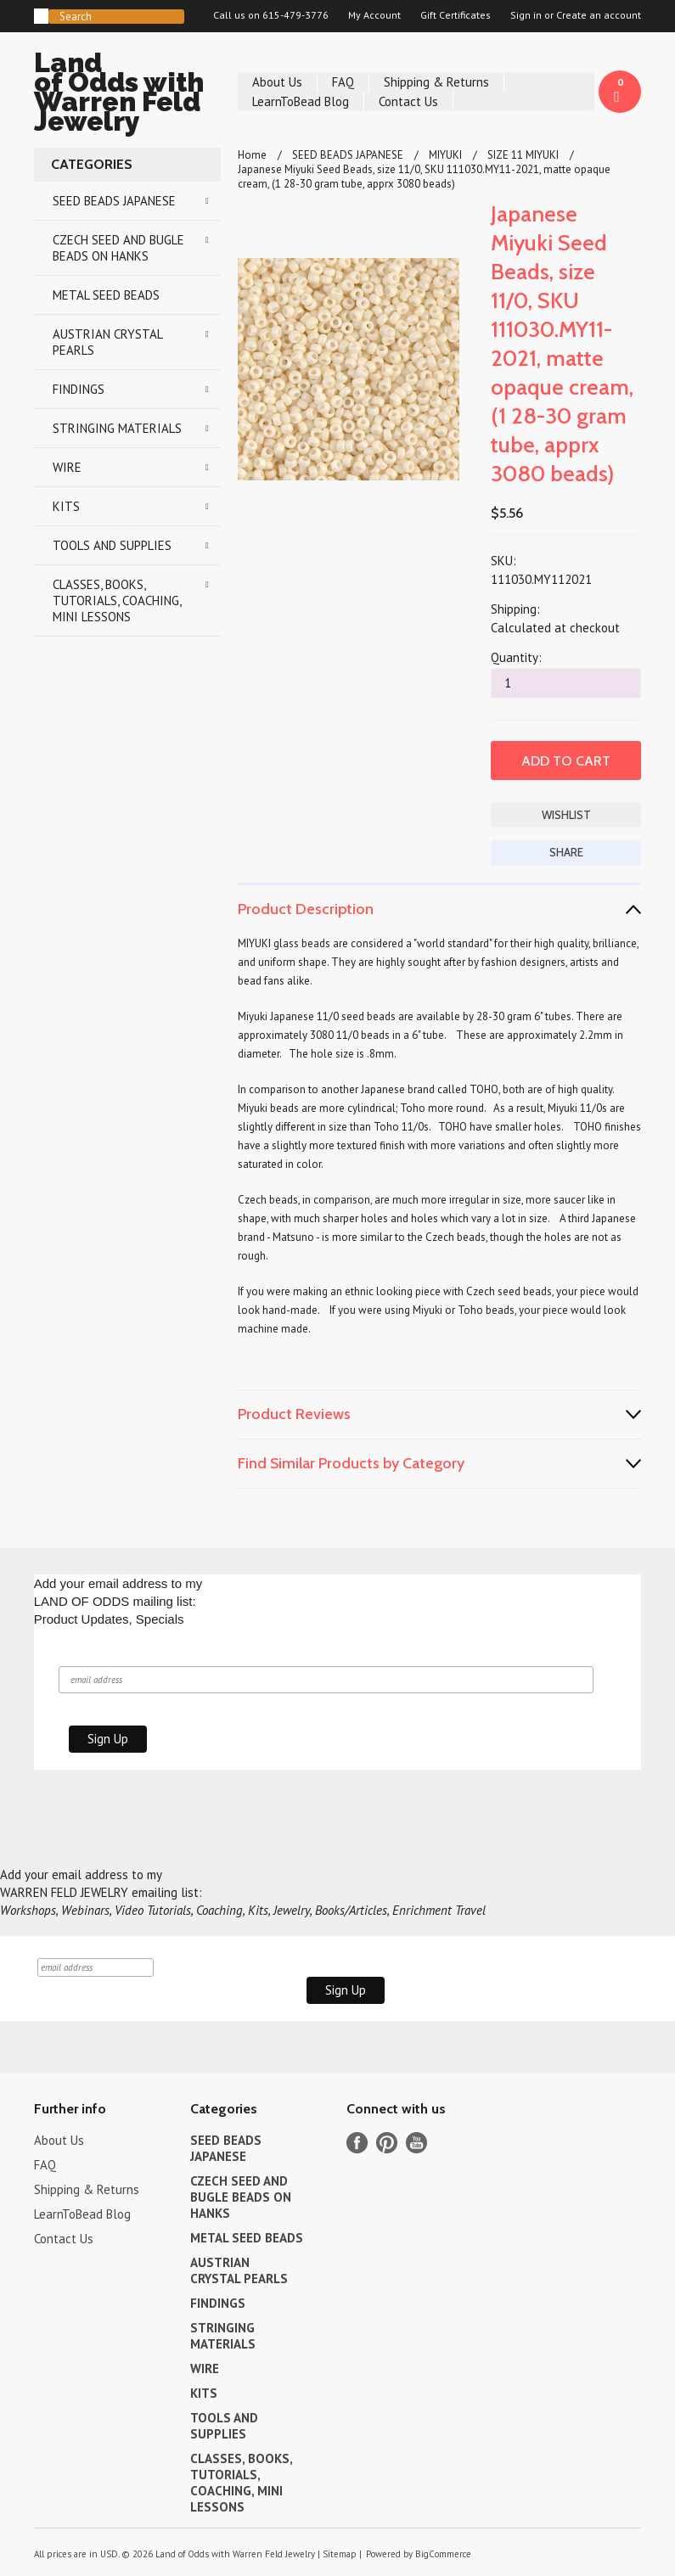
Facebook (357, 2142)
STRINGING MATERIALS (117, 428)
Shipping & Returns (436, 82)
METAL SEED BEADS (106, 295)
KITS (66, 506)
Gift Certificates (455, 15)
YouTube (416, 2142)
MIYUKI (445, 155)
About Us (277, 82)
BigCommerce (443, 2554)
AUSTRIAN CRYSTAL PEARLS (108, 342)
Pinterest (386, 2142)
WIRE (67, 467)
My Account (374, 15)
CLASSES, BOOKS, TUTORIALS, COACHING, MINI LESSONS (117, 600)
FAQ (343, 82)
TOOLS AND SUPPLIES (112, 545)
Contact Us (408, 101)
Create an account (598, 15)
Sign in (526, 15)
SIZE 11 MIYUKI (523, 155)
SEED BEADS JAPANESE (114, 201)
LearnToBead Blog (300, 101)
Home (252, 155)
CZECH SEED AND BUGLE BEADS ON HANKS (118, 248)
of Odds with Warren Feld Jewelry (127, 95)
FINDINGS (78, 389)
